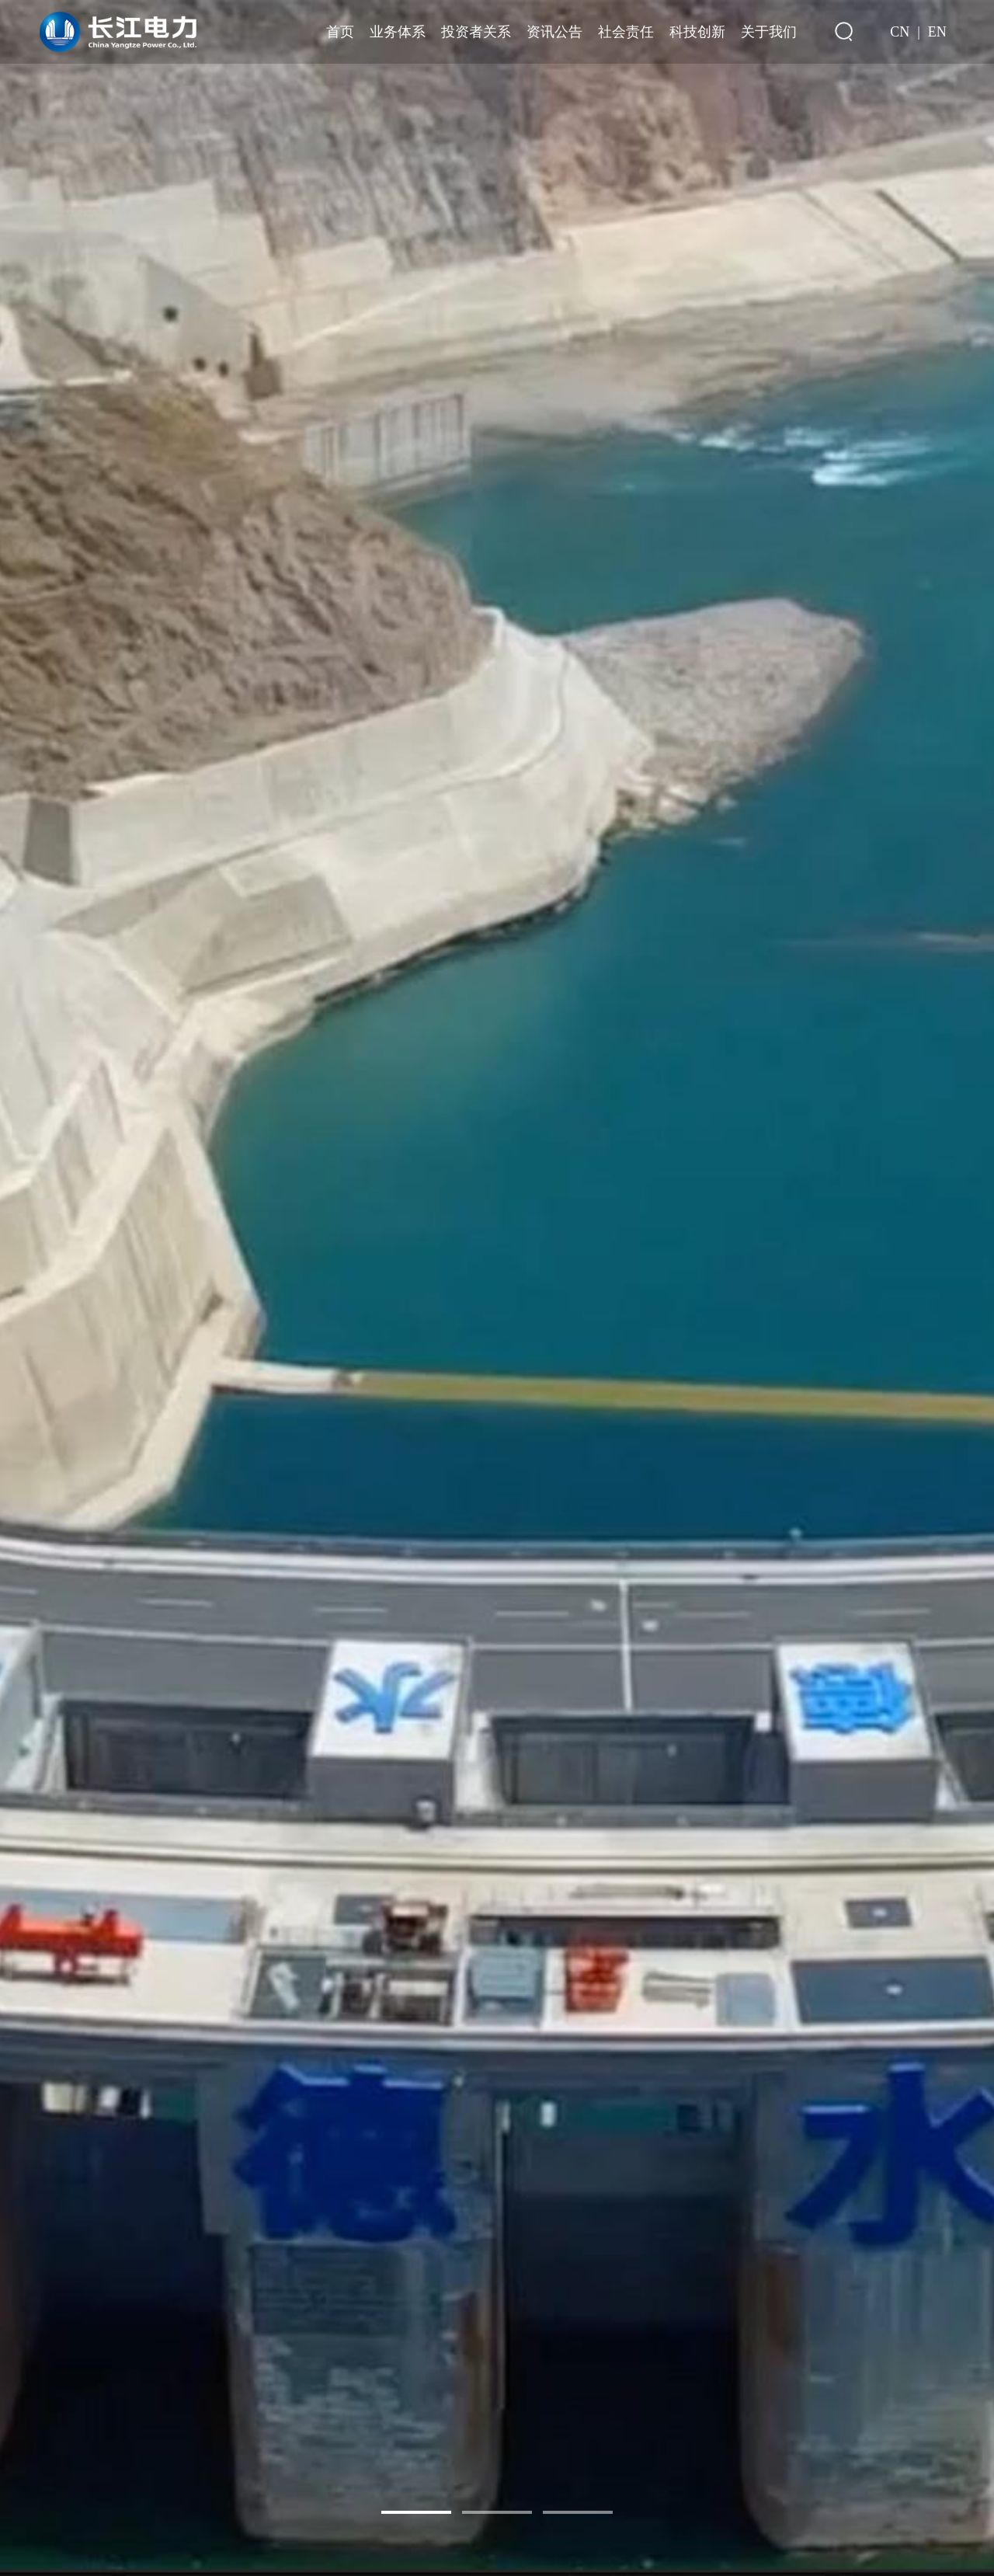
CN (899, 32)
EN (937, 32)
